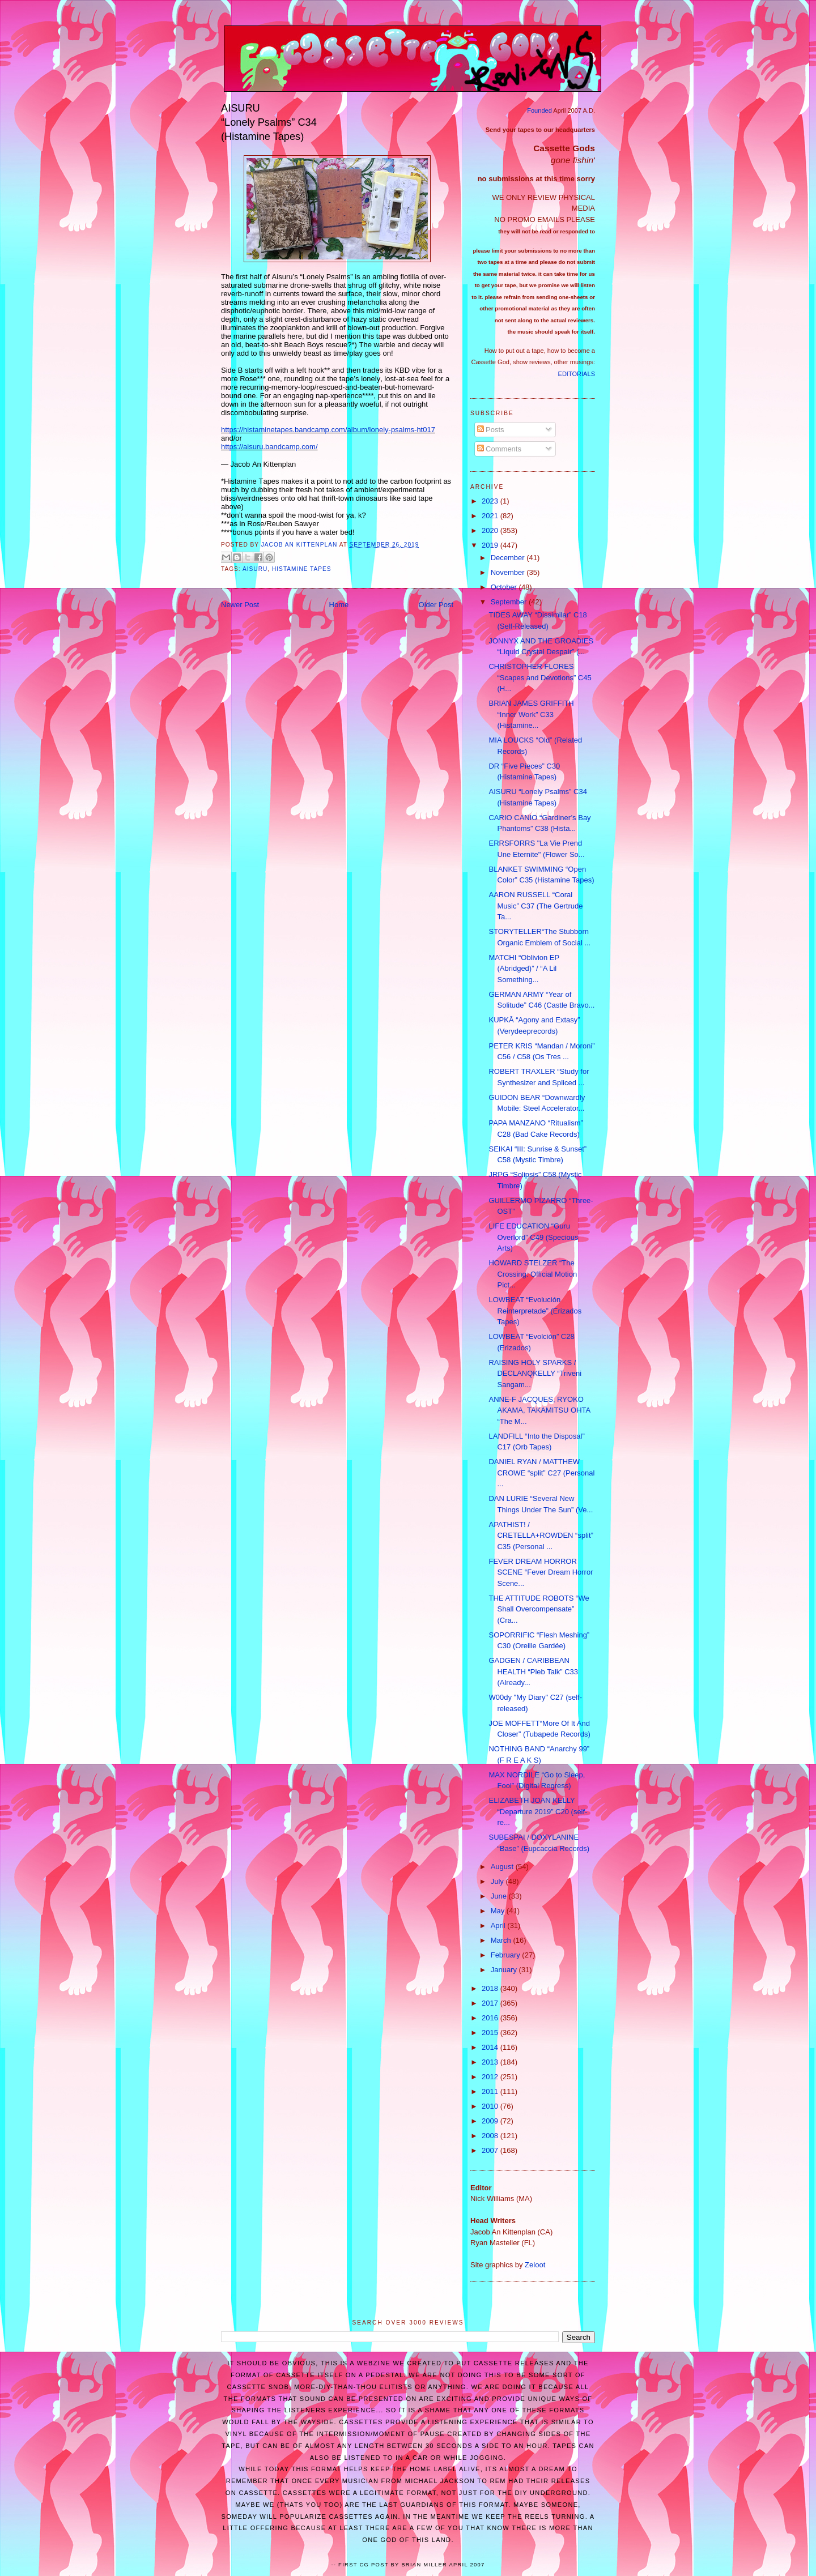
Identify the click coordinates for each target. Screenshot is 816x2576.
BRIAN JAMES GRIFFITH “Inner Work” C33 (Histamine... (530, 714)
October (505, 587)
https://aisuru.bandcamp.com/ (269, 446)
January (505, 1969)
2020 (491, 530)
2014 (491, 2047)
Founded (539, 110)
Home (339, 604)
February (506, 1955)
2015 (491, 2032)
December (509, 557)
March (502, 1940)
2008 (491, 2135)
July (498, 1881)
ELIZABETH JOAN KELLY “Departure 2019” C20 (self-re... (537, 1811)
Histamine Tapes (302, 569)
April (499, 1925)
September (510, 602)
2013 (491, 2062)
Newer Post (240, 604)
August (503, 1866)
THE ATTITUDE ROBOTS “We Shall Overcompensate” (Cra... (538, 1609)
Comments (499, 449)
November (509, 572)
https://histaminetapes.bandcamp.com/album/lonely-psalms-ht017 (328, 429)
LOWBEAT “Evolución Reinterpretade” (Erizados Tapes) (534, 1310)
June (500, 1896)
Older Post (436, 604)
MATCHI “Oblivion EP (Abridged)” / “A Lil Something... (523, 968)
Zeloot (535, 2265)
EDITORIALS (576, 373)
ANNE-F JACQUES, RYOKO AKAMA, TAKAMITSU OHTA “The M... (539, 1410)
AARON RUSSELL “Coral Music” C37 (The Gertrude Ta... (535, 905)
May (499, 1911)
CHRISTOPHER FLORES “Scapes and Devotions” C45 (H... (539, 677)
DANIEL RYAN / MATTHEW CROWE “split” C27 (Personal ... (541, 1472)
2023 (491, 501)
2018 (491, 1988)
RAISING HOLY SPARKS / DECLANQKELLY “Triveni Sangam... (534, 1373)
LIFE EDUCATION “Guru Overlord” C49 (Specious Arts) (533, 1237)
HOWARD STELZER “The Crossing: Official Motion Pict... (532, 1274)
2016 (491, 2018)
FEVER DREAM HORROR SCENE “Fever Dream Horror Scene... (540, 1572)
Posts (490, 429)
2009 (491, 2121)
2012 (491, 2076)
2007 (491, 2150)
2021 (491, 515)
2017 (491, 2003)
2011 (491, 2091)
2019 (491, 545)
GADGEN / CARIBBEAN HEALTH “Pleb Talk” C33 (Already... (533, 1671)
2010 (491, 2106)
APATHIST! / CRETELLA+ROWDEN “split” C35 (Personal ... (540, 1535)
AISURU (255, 569)
